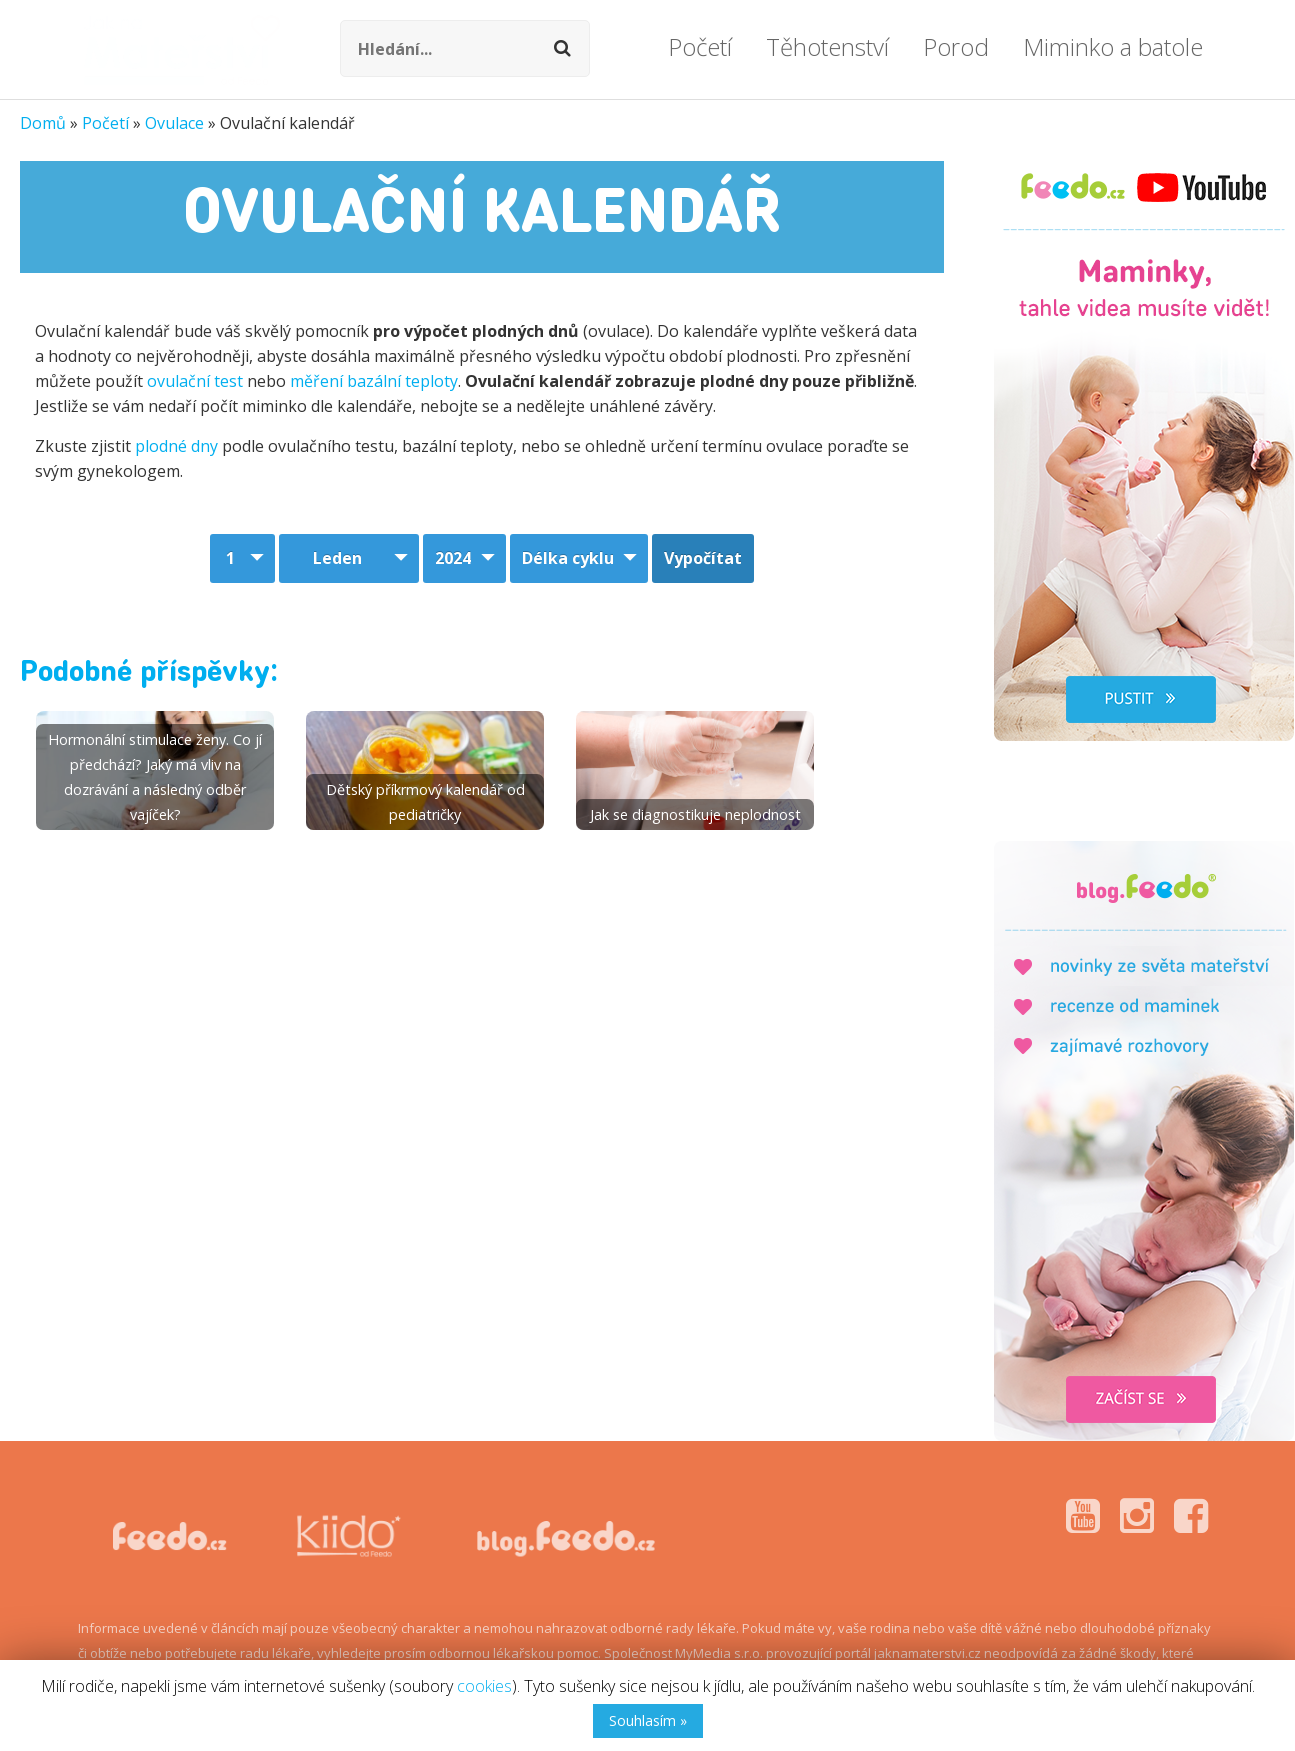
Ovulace (174, 123)
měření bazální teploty (374, 381)
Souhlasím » (648, 1720)
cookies (484, 1686)
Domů (43, 123)
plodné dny (176, 446)
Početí (105, 123)
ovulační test (195, 381)
